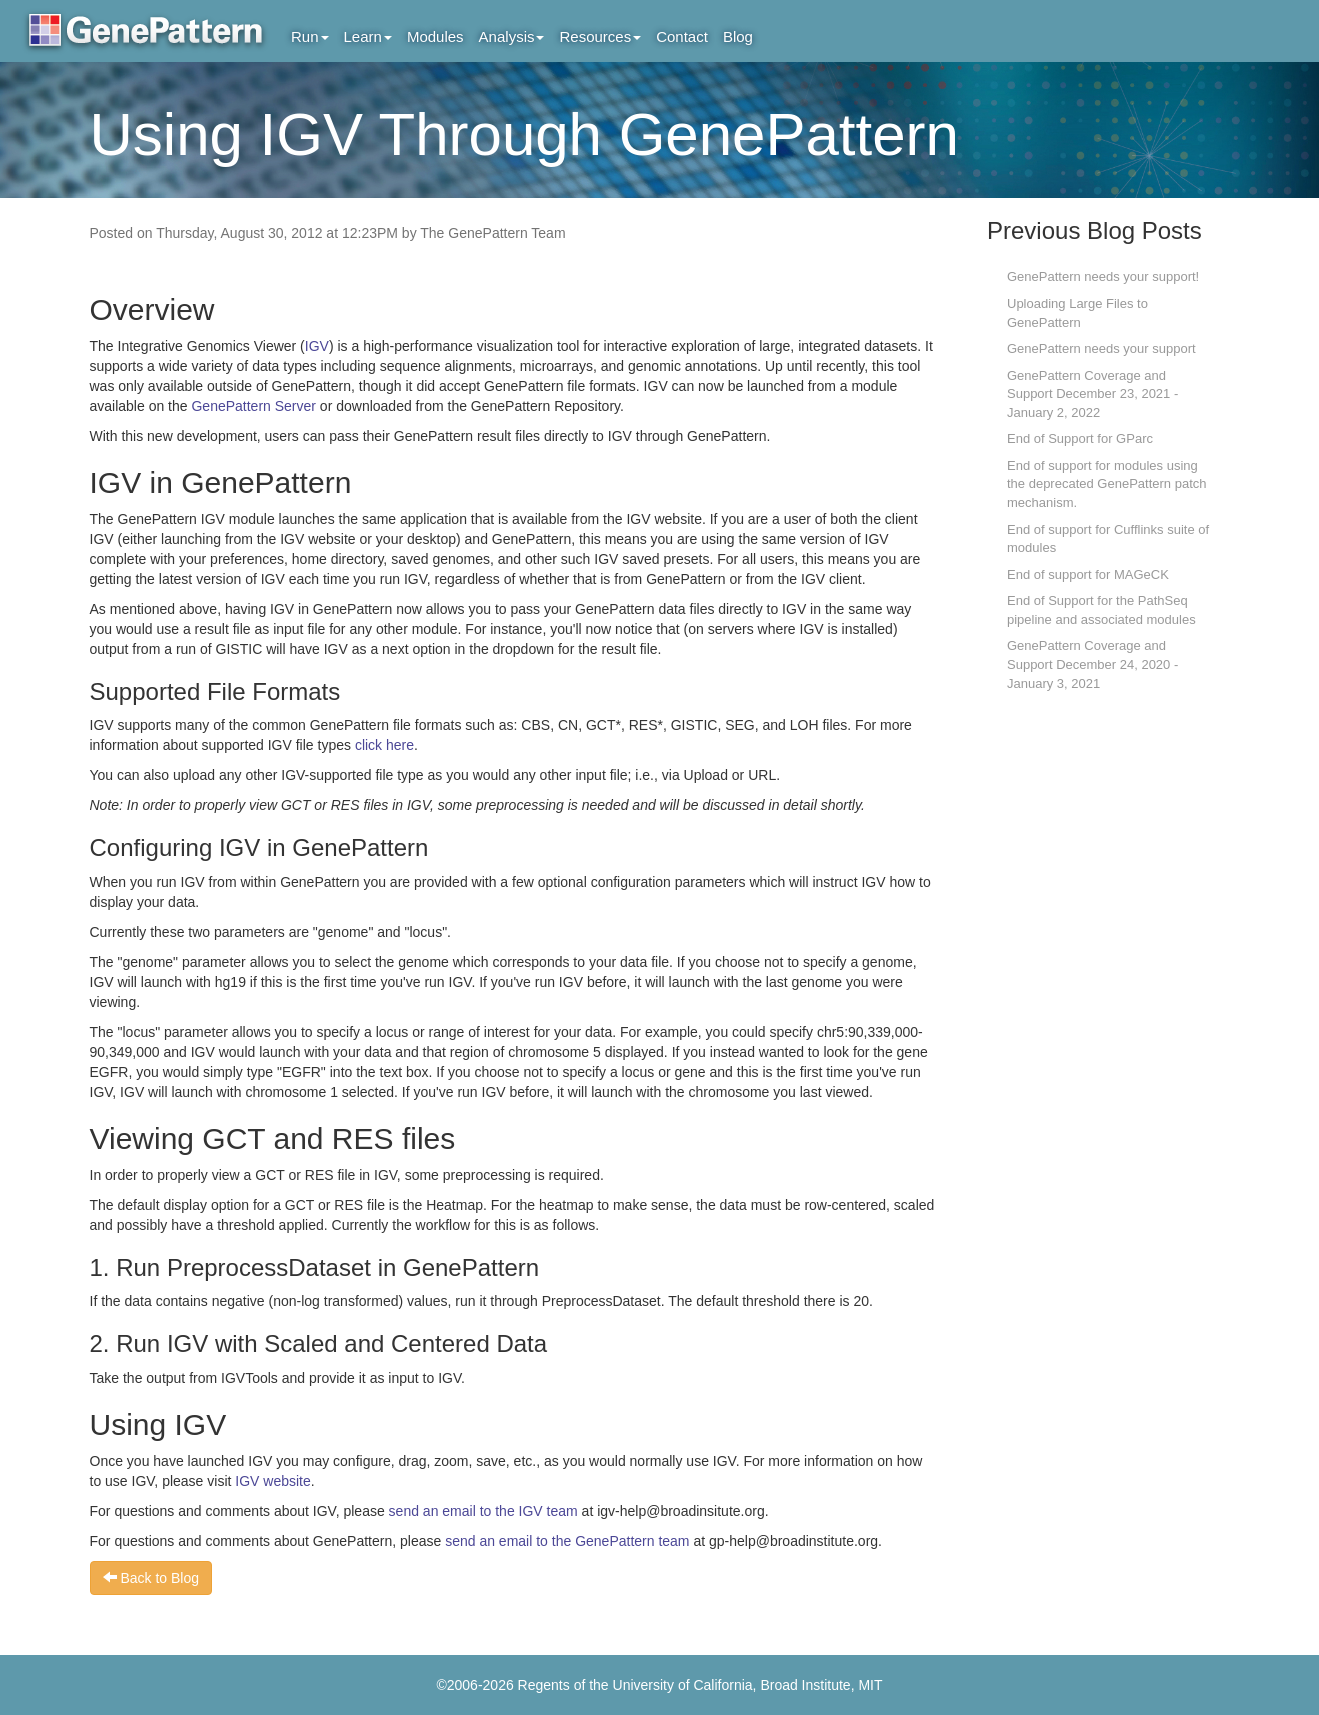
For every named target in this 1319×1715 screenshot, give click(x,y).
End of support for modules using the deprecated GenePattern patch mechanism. (1106, 484)
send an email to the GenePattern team (567, 1541)
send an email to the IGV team (483, 1511)
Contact (682, 36)
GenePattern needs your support (1101, 348)
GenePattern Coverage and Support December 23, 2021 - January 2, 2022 (1092, 394)
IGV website (272, 1481)
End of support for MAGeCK (1088, 574)
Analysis (512, 36)
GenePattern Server (253, 406)
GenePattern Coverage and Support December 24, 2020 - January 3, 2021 (1092, 664)
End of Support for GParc (1080, 438)
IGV (317, 346)
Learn (368, 36)
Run (310, 36)
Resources (600, 36)
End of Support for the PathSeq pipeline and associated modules (1101, 610)
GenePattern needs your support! (1103, 276)
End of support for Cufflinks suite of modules (1108, 539)
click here (384, 745)
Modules (435, 36)
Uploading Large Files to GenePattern (1077, 313)
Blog (738, 36)
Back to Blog (151, 1578)
